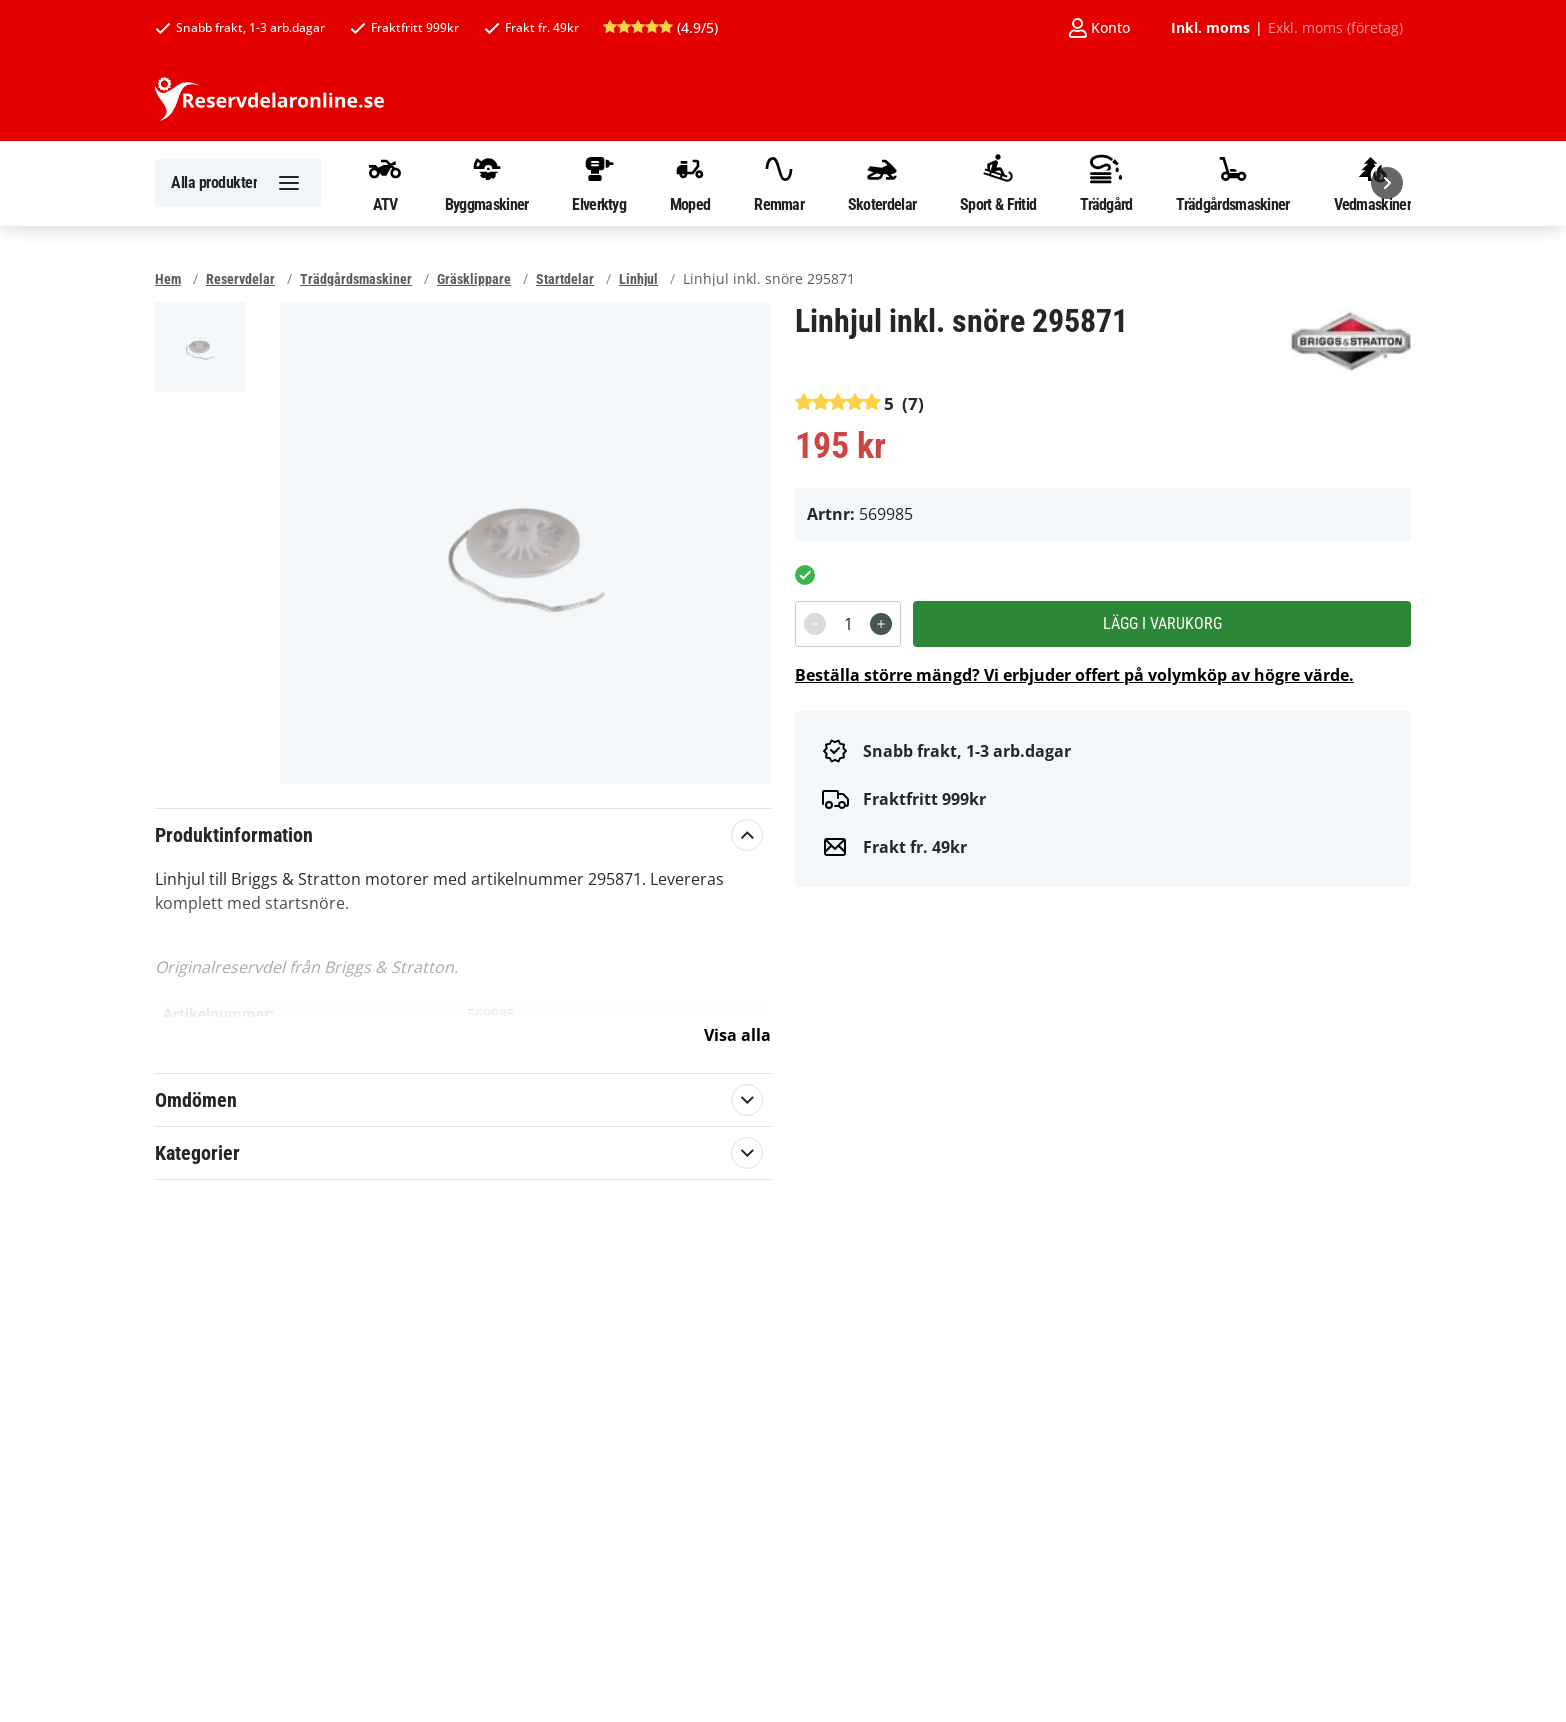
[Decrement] (815, 624)
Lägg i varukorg (1162, 623)
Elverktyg (599, 183)
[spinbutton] (848, 624)
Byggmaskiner (487, 183)
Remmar (779, 183)
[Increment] (881, 624)
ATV (385, 183)
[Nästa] (1387, 183)
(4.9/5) (660, 27)
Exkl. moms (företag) (1335, 28)
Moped (690, 183)
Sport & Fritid (998, 183)
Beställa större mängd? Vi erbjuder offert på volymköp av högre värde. (1074, 675)
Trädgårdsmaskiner (1232, 183)
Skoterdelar (882, 183)
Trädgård (1106, 183)
